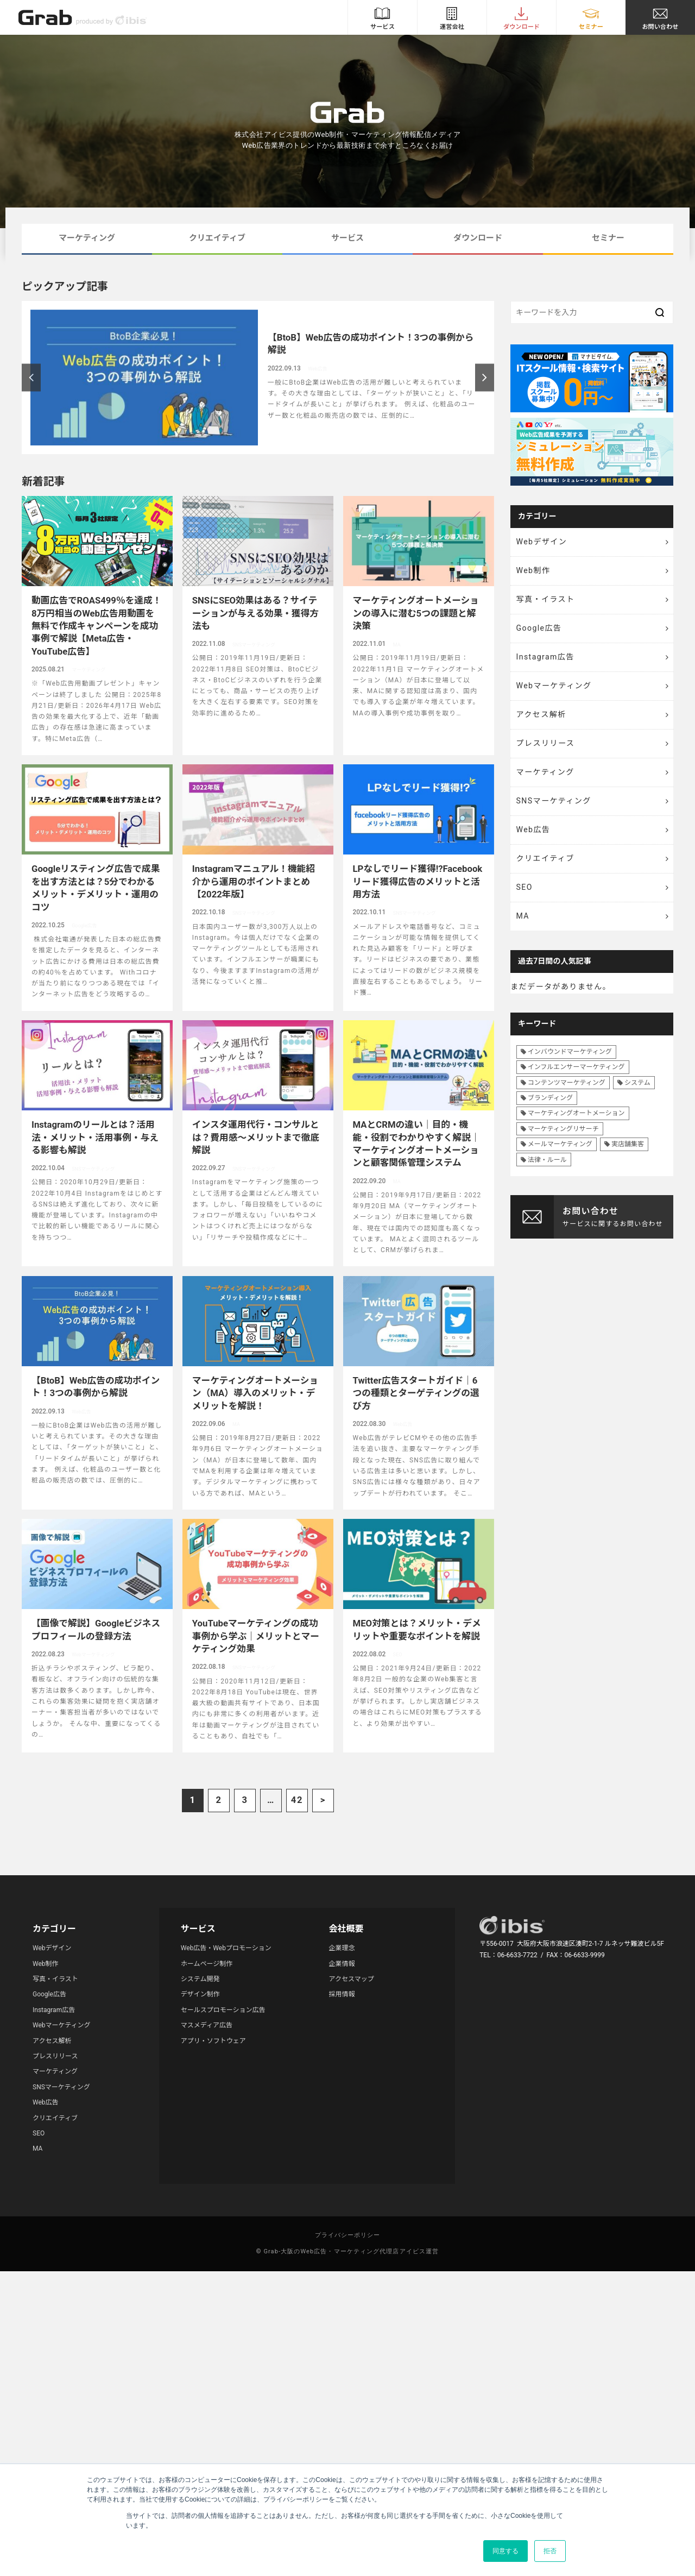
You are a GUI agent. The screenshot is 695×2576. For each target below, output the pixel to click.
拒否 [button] (550, 2551)
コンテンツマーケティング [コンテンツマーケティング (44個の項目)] (566, 1082)
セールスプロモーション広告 (223, 2010)
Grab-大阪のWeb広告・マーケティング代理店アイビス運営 (351, 2251)
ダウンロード (477, 238)
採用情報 (342, 1994)
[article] (258, 377)
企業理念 (342, 1948)
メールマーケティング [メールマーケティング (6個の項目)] (560, 1144)
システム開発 (200, 1979)
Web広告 (533, 829)
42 (297, 1800)
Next (484, 377)
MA (522, 916)
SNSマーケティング (553, 800)
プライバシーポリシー (348, 2235)
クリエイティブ (217, 238)
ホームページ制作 (206, 1964)
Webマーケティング (554, 685)
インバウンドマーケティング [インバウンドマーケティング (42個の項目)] (570, 1051)
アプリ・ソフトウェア (213, 2041)
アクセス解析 (541, 714)
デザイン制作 (200, 1994)
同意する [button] (505, 2551)
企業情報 (342, 1964)
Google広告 (539, 628)
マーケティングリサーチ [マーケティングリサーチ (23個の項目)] (563, 1129)
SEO (524, 887)
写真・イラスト (545, 599)
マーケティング (87, 238)
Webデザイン (541, 541)
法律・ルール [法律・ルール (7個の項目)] (547, 1160)
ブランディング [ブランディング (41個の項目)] (550, 1098)
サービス (347, 238)
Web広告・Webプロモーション (226, 1948)
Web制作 (533, 570)
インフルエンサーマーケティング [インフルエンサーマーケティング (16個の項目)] (576, 1067)
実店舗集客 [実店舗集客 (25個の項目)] (627, 1144)
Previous (31, 377)
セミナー (608, 238)
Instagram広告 (545, 656)
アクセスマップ (351, 1979)
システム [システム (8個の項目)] (637, 1082)
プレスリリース (545, 743)
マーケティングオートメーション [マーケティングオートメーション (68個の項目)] (576, 1113)
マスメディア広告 (206, 2025)
